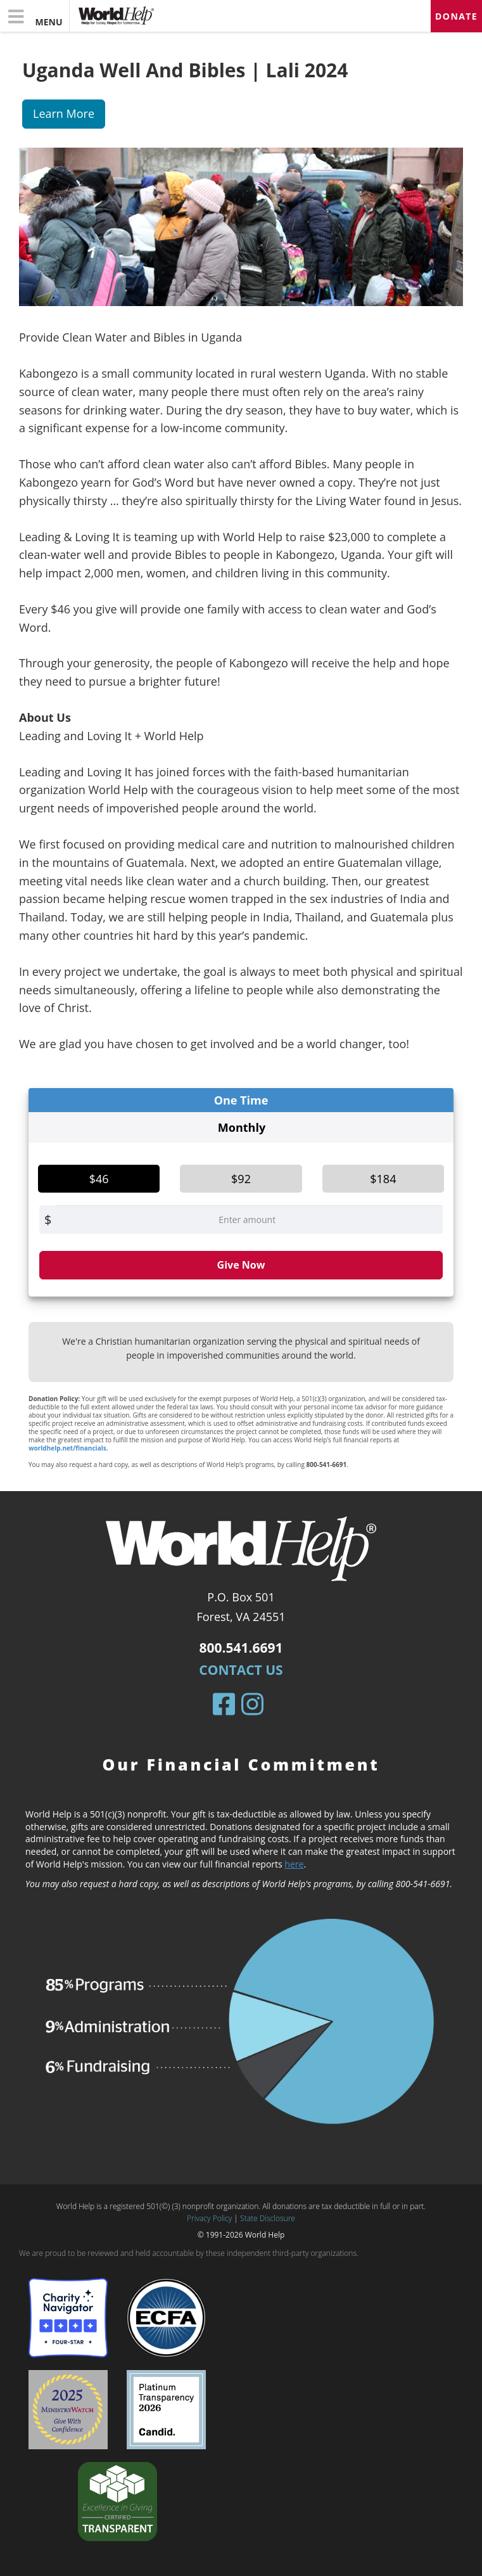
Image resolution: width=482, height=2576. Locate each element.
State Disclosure (267, 2218)
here (293, 1864)
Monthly (241, 1127)
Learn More (63, 113)
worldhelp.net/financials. (68, 1448)
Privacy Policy (209, 2218)
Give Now (241, 1265)
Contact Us (240, 1670)
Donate (456, 16)
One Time (241, 1100)
